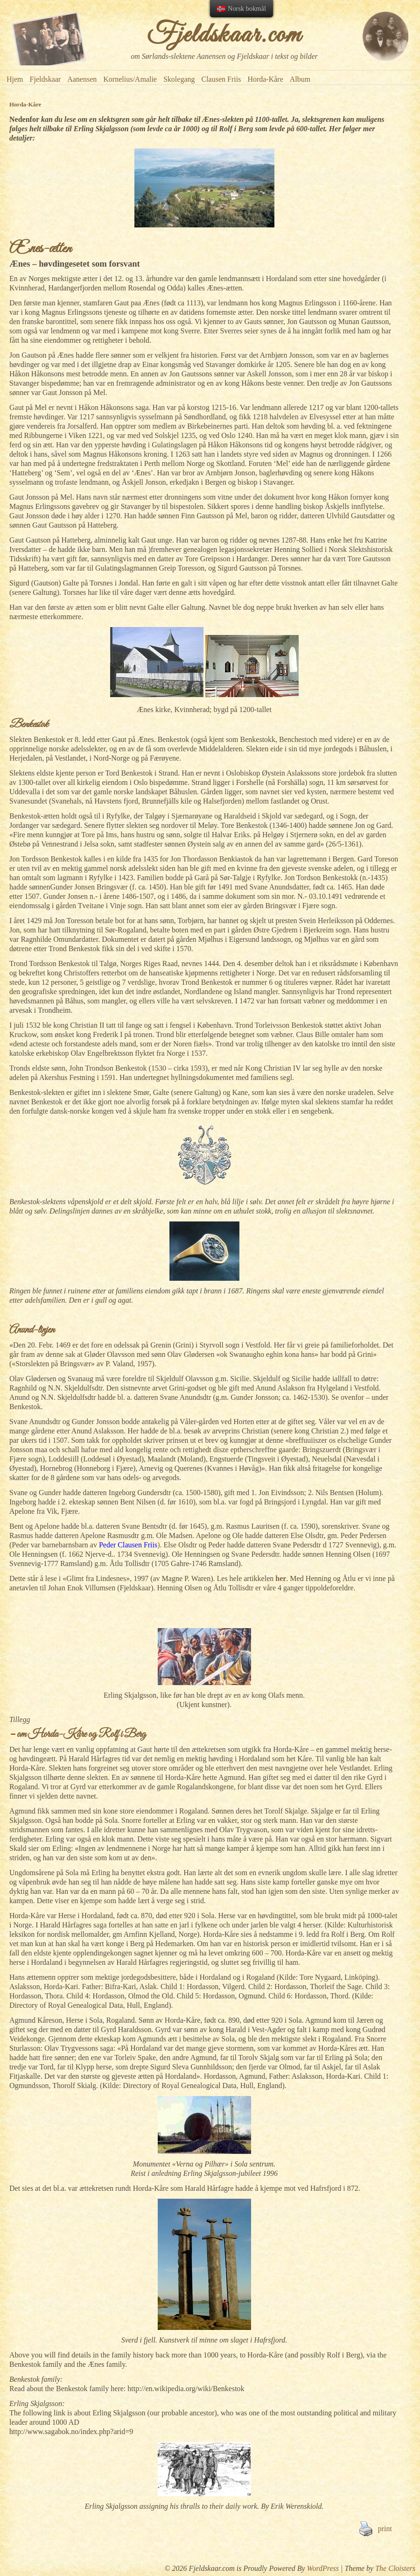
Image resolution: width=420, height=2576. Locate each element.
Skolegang (179, 79)
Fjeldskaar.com (224, 35)
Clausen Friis (221, 79)
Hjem (15, 79)
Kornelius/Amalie (130, 79)
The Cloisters (395, 2568)
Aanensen (82, 79)
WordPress (323, 2568)
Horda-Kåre (265, 79)
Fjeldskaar (45, 79)
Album (300, 79)
